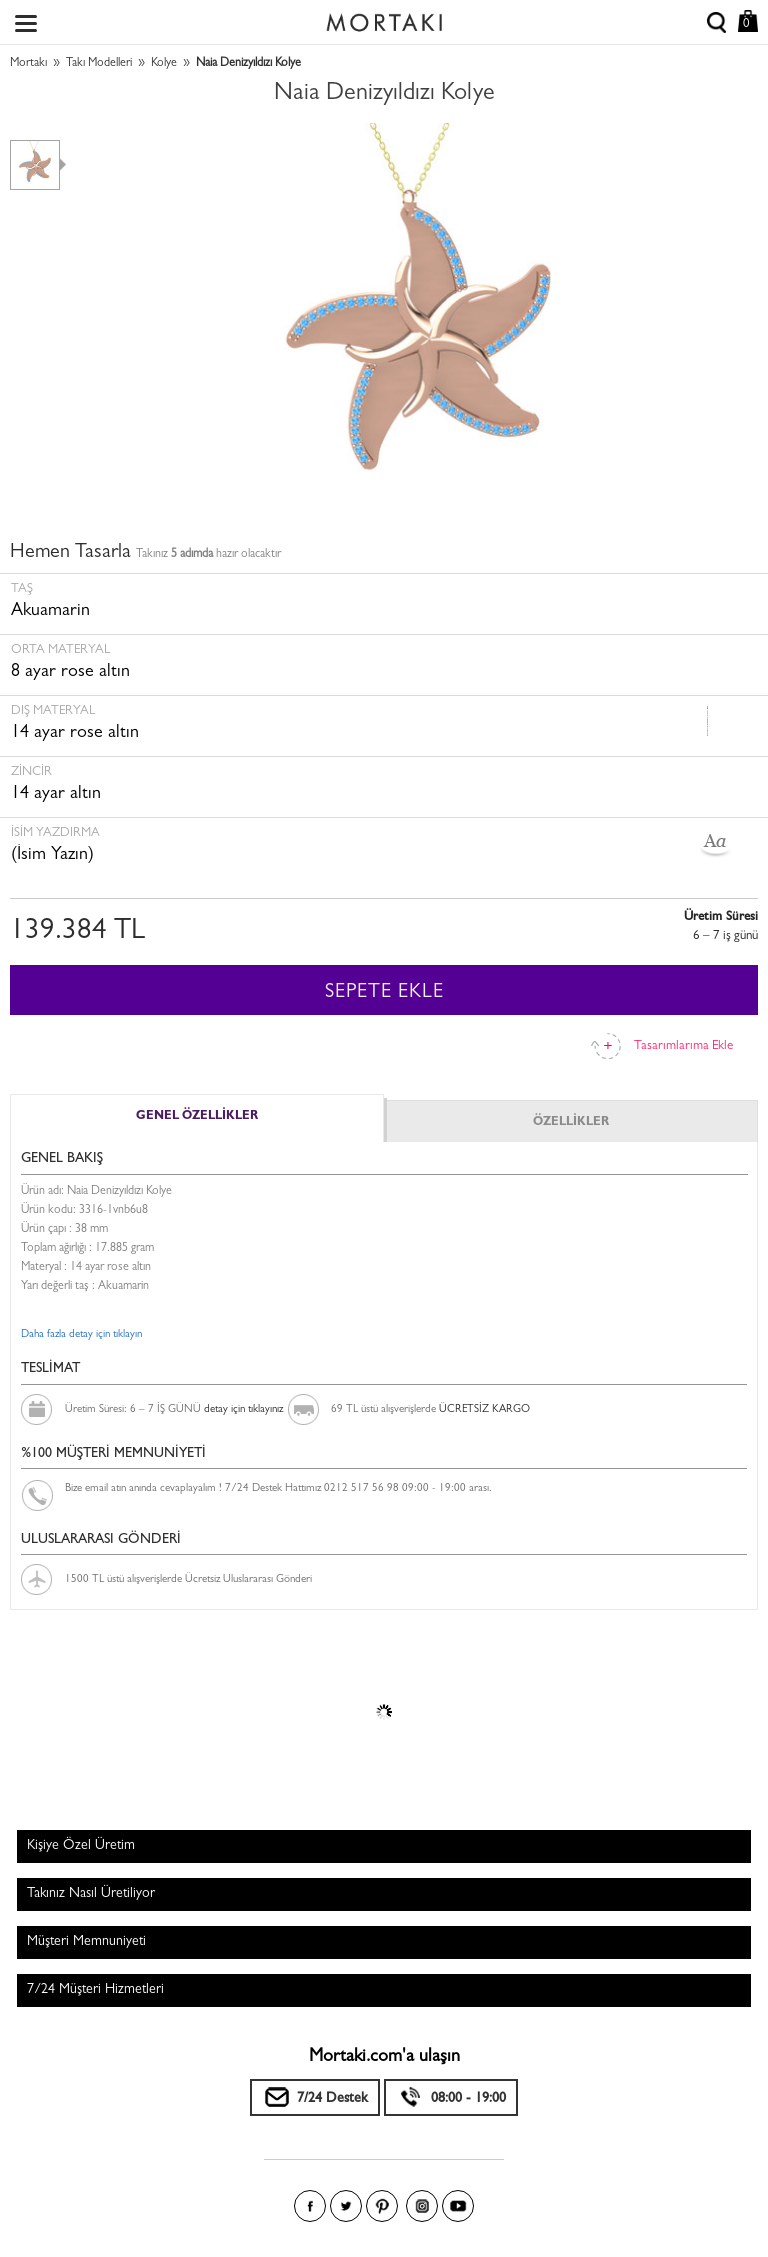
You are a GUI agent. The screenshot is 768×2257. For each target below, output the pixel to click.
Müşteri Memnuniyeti (86, 1942)
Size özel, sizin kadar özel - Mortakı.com (384, 18)
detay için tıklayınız (243, 1409)
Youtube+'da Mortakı (458, 2206)
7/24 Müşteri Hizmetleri (95, 1990)
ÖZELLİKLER (571, 1123)
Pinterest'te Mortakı (382, 2206)
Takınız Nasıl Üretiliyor (91, 1894)
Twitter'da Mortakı (346, 2206)
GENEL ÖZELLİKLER (197, 1117)
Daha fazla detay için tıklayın (81, 1334)
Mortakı (28, 64)
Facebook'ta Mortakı (310, 2206)
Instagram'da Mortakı (422, 2206)
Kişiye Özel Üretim (81, 1846)
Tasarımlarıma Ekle (683, 1046)
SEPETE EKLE (384, 993)
